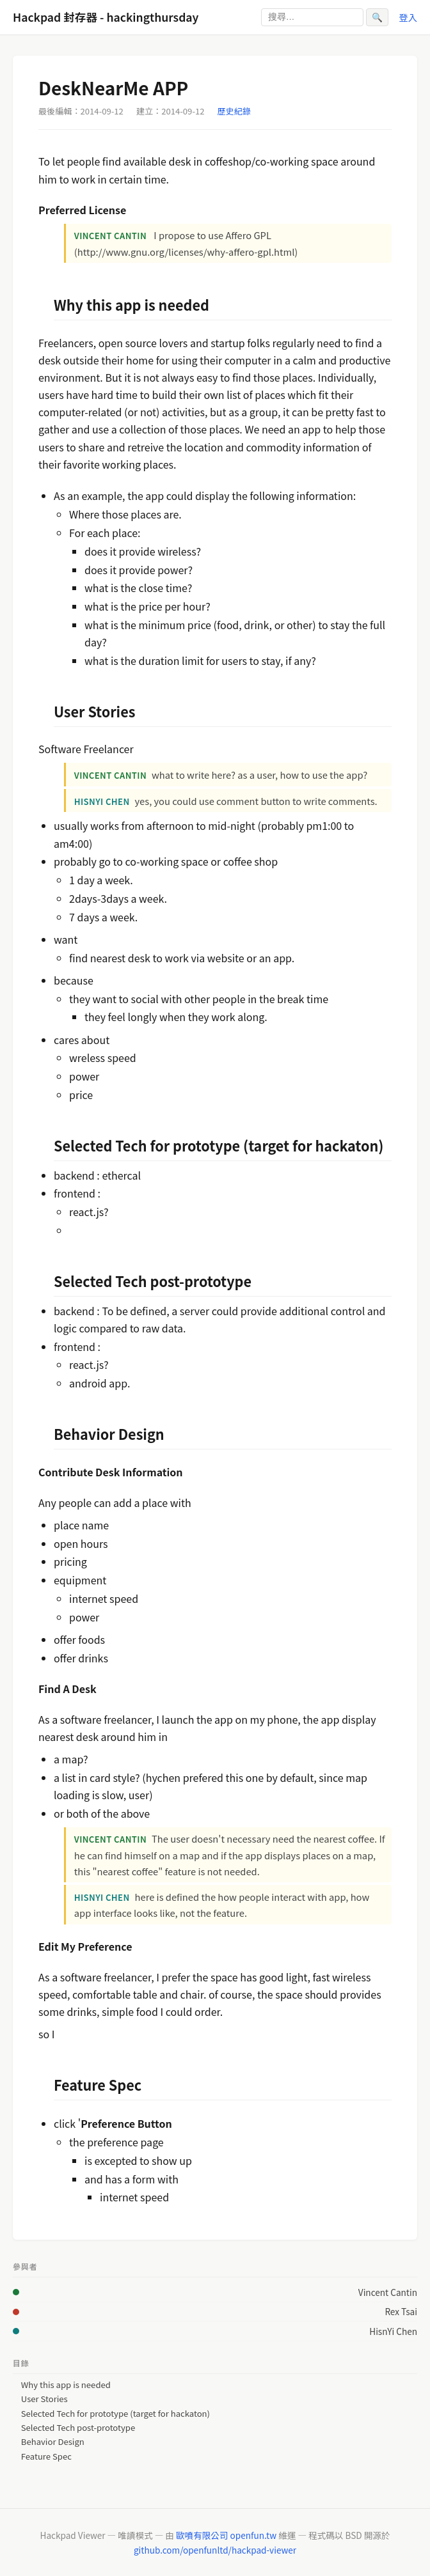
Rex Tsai (401, 2311)
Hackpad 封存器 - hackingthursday (105, 17)
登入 (408, 17)
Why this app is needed (66, 2385)
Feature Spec (46, 2456)
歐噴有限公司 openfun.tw (226, 2535)
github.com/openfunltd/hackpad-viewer (215, 2549)
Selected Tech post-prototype (78, 2427)
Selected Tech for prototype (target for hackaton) (115, 2413)
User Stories (44, 2399)
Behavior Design (52, 2441)
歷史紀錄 (234, 111)
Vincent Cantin (387, 2292)
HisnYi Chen (393, 2331)
